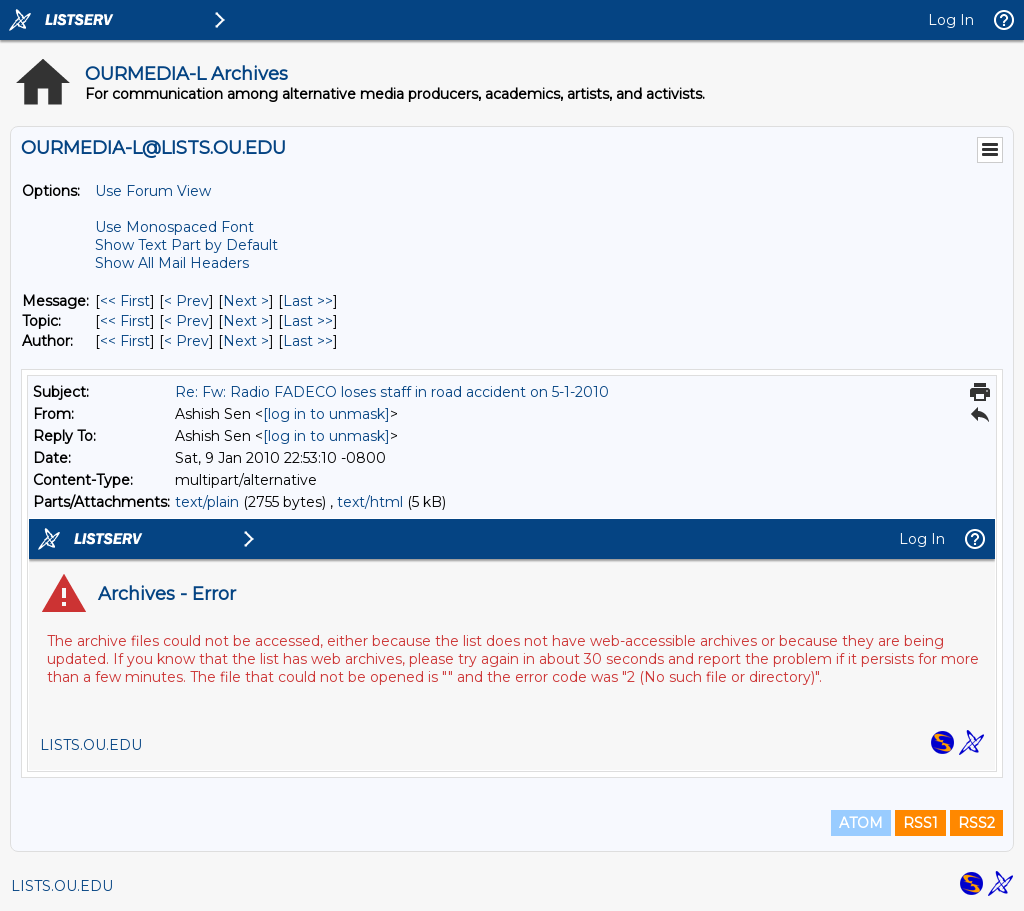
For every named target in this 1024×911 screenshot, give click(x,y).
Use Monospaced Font (174, 227)
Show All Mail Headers (172, 263)
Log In (951, 20)
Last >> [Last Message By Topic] (308, 321)
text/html (370, 502)
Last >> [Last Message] (308, 301)
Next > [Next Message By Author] (246, 341)
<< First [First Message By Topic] (125, 321)
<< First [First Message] (125, 301)
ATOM (861, 823)
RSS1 (920, 823)
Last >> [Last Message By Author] (308, 341)
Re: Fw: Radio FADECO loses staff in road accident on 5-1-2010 (392, 392)
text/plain (207, 502)
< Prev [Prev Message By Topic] (186, 321)
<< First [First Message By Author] (125, 341)
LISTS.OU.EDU (62, 886)
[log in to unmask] (326, 414)
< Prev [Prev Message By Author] (186, 341)
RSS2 (976, 823)
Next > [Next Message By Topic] (246, 321)
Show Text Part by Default (186, 245)
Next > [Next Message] (246, 301)
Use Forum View (153, 191)
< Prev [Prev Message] (186, 301)
